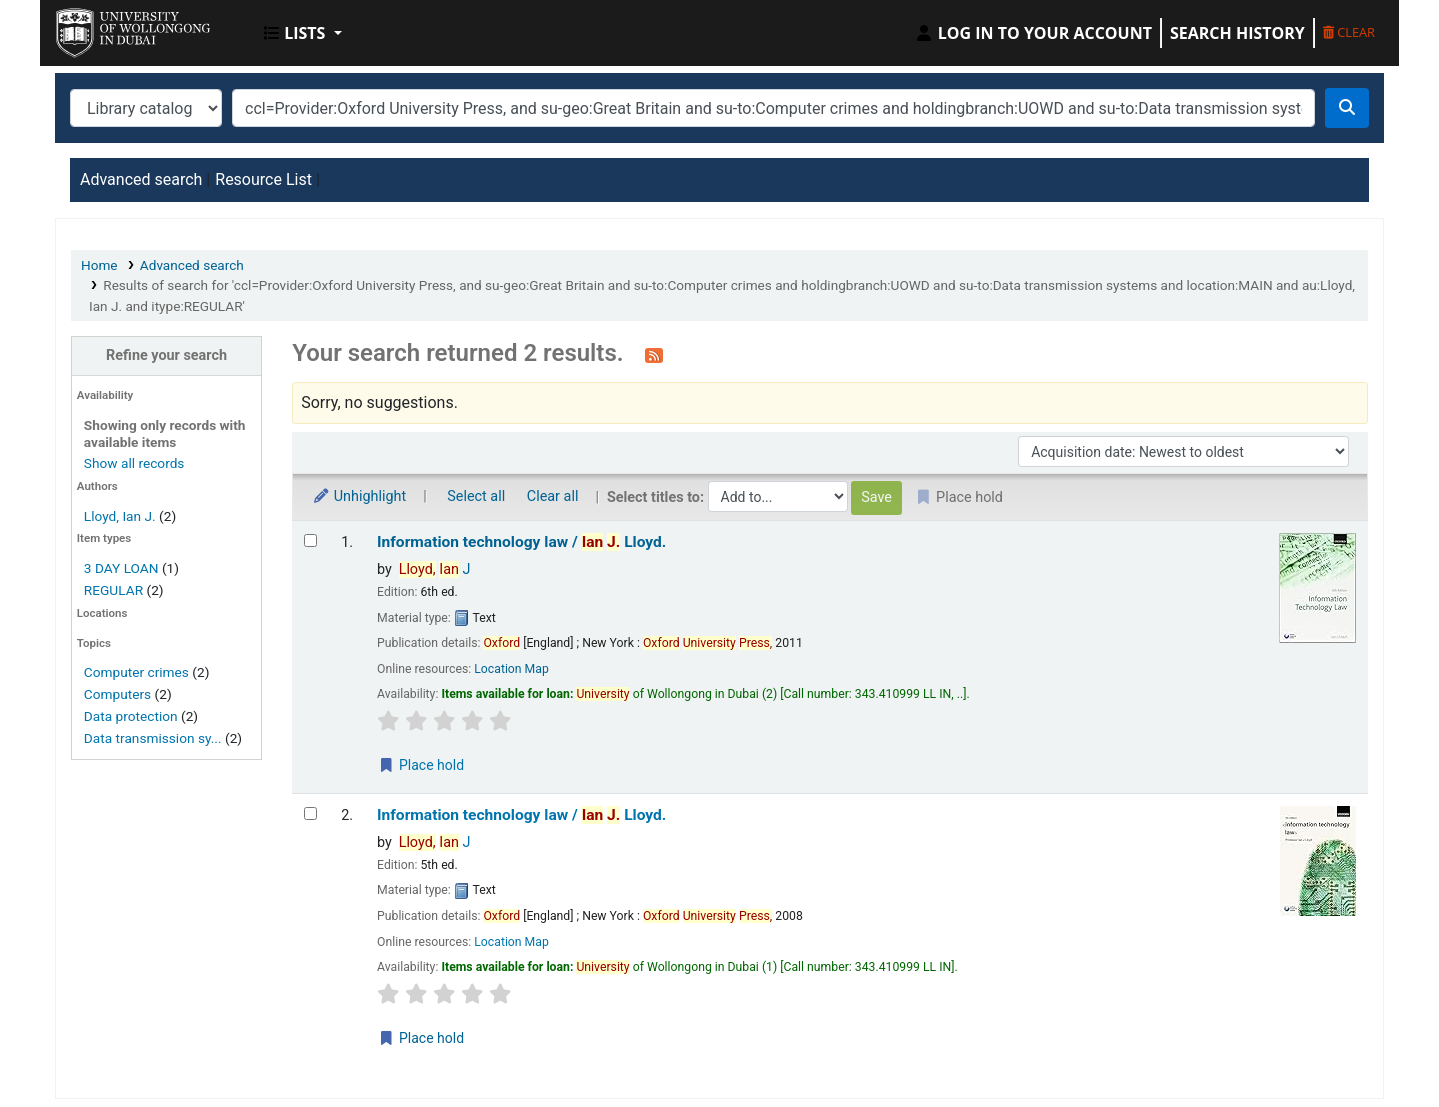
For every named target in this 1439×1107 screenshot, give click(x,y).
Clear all (553, 496)
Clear (1349, 32)
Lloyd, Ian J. (120, 516)
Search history (1237, 33)
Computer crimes (136, 672)
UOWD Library (106, 28)
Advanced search (141, 179)
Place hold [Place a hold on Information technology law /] (421, 765)
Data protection (131, 716)
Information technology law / (521, 542)
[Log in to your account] (1033, 33)
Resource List (263, 179)
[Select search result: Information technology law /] (310, 540)
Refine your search (166, 355)
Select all (476, 496)
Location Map (511, 669)
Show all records (134, 463)
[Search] (1347, 108)
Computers (117, 694)
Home (99, 265)
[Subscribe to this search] (654, 355)
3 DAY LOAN (121, 568)
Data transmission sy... (153, 738)
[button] (303, 33)
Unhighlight (359, 496)
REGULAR (113, 590)
